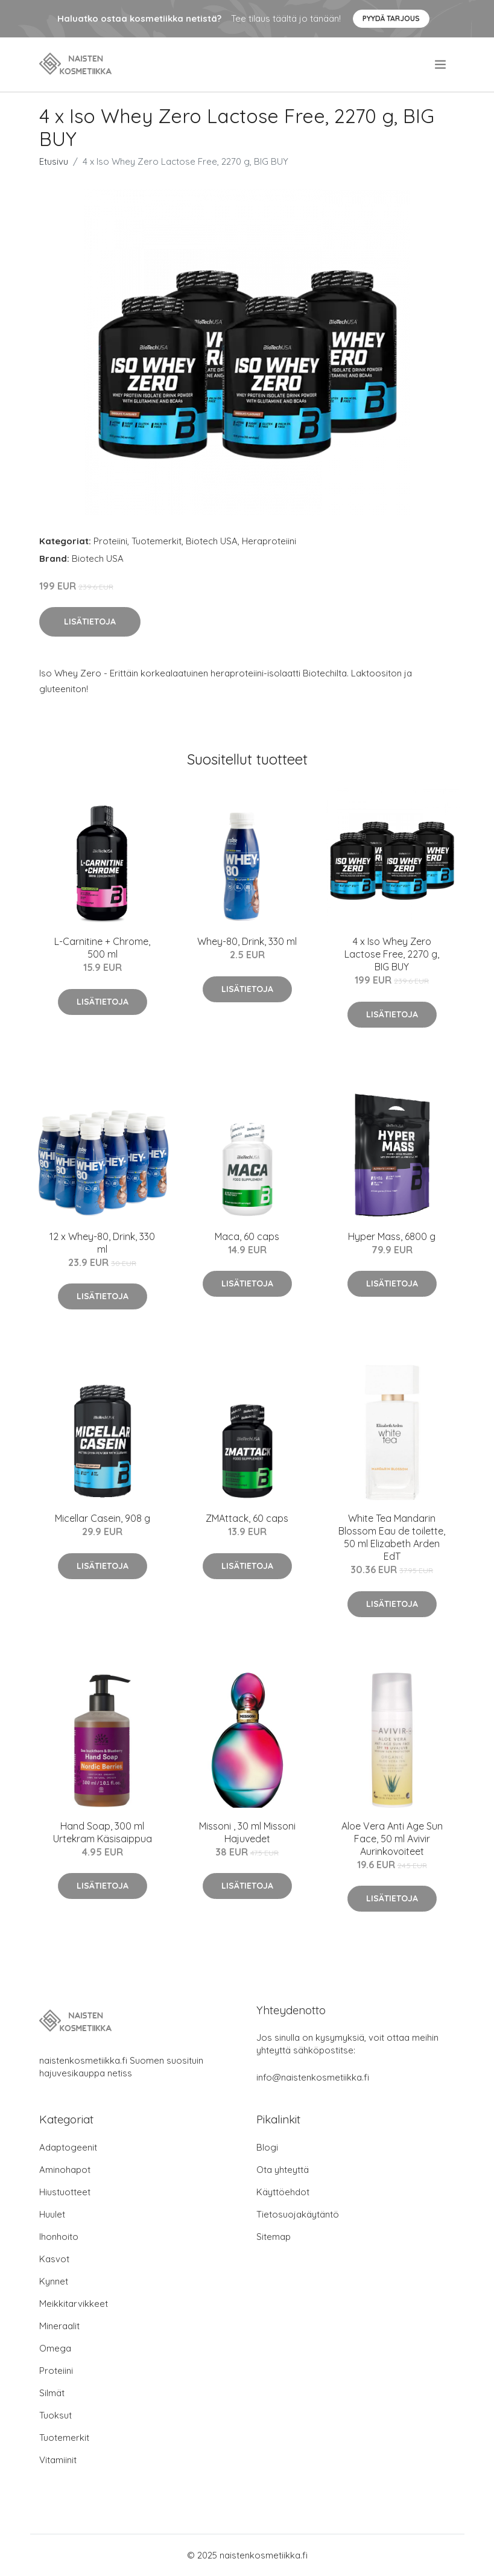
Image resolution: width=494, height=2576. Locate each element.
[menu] (441, 65)
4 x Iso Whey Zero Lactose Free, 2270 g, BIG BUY (391, 954)
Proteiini (110, 541)
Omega (55, 2348)
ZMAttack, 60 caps (247, 1518)
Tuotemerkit (156, 541)
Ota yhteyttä (282, 2169)
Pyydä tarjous (391, 18)
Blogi (267, 2147)
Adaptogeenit (68, 2147)
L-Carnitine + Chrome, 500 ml (102, 947)
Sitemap (273, 2236)
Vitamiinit (58, 2460)
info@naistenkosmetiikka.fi (312, 2077)
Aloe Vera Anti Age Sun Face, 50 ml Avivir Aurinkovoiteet (392, 1838)
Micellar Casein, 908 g (102, 1518)
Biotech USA (212, 541)
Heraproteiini (269, 541)
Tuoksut (55, 2415)
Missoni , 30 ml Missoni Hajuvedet (247, 1832)
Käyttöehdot (282, 2192)
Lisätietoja (90, 621)
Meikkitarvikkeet (73, 2303)
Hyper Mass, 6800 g (391, 1236)
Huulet (52, 2214)
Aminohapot (64, 2169)
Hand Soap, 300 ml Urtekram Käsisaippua (102, 1832)
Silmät (52, 2393)
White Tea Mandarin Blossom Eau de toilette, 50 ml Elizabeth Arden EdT (391, 1537)
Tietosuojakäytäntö (297, 2214)
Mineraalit (59, 2326)
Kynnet (53, 2281)
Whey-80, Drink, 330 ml (247, 941)
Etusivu (53, 161)
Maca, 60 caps (247, 1236)
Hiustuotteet (64, 2192)
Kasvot (54, 2259)
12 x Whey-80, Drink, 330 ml (102, 1242)
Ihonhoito (58, 2236)
